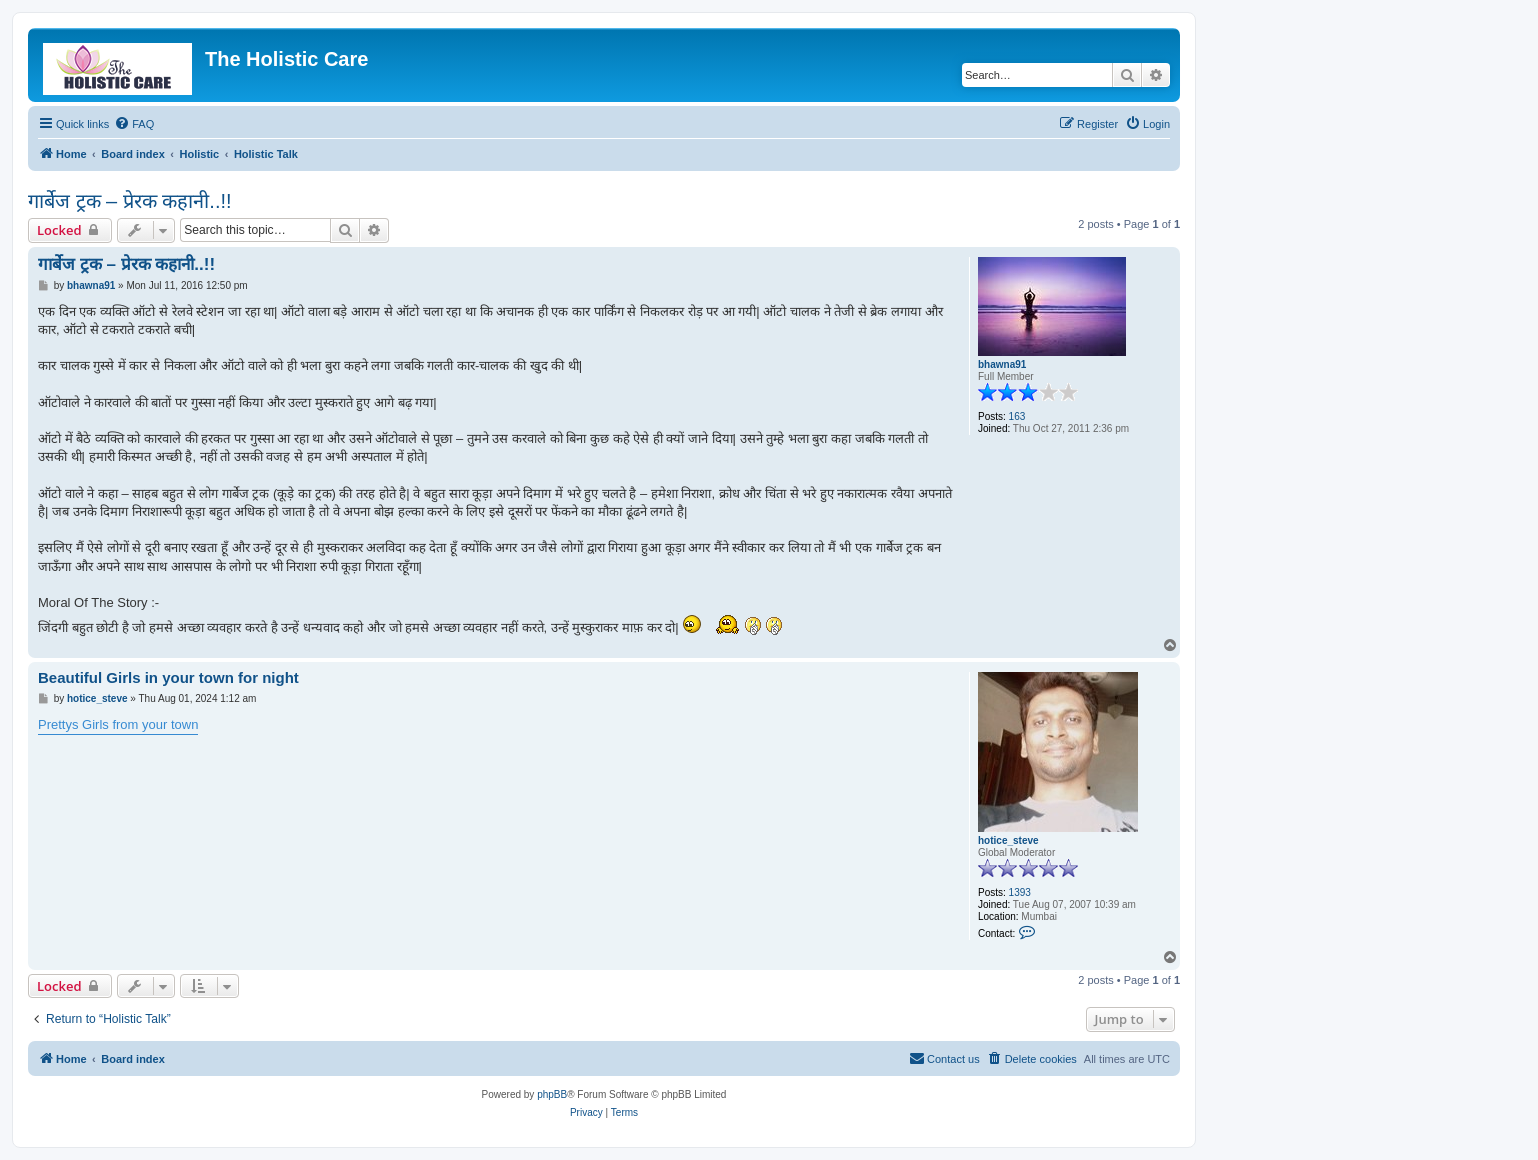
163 (1017, 416)
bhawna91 (1002, 364)
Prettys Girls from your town (118, 724)
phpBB (552, 1094)
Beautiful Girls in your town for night (168, 677)
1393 (1020, 892)
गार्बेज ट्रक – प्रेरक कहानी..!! (130, 201)
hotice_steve (1008, 840)
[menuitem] (134, 124)
